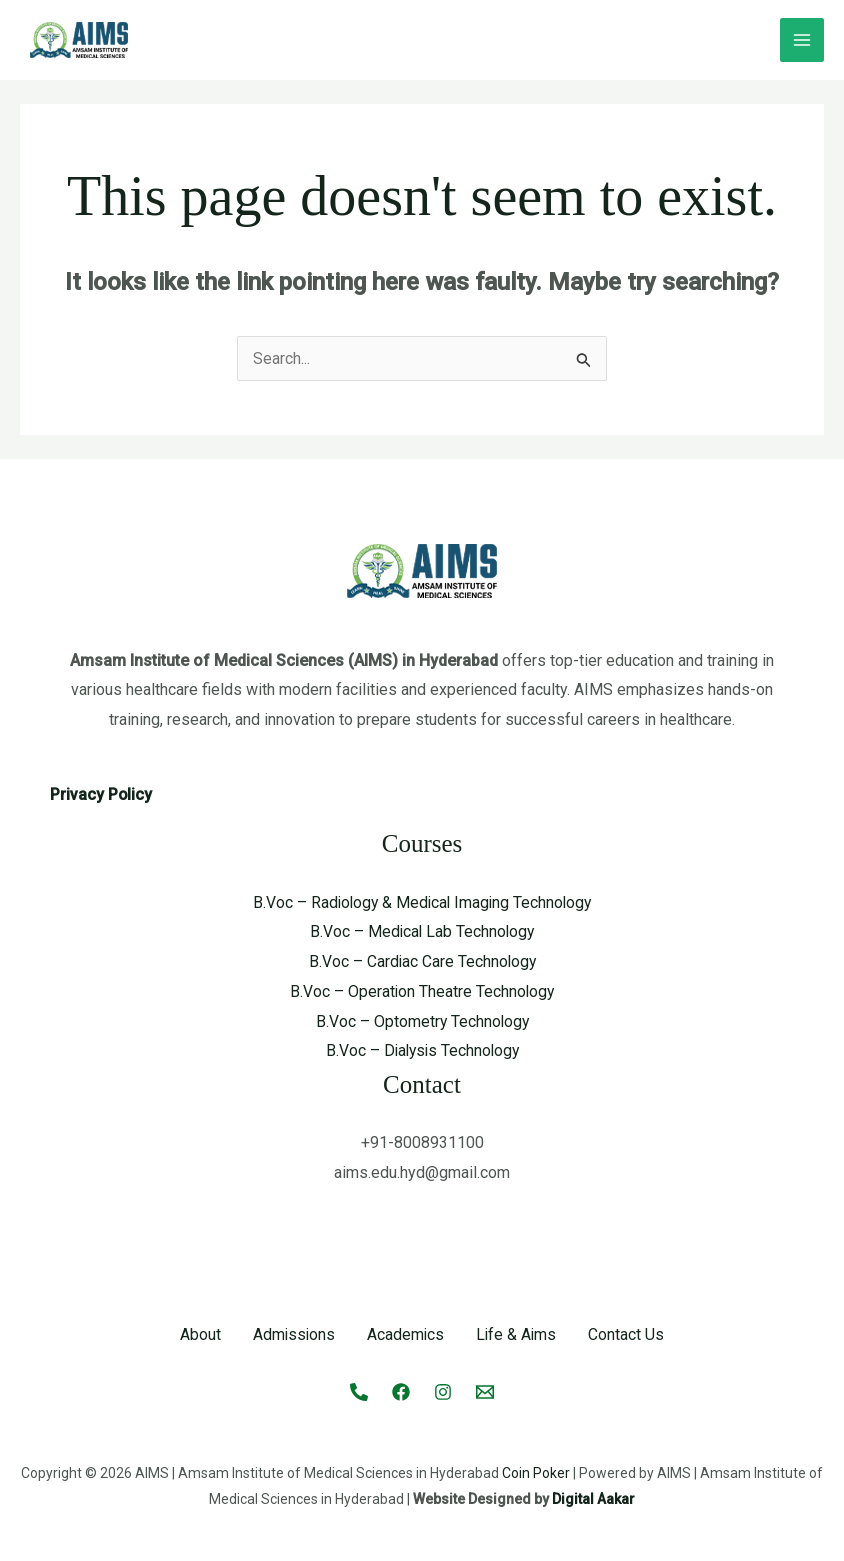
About (198, 1334)
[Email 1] (485, 1391)
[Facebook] (401, 1391)
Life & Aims (518, 1334)
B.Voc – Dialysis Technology (422, 1050)
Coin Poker (536, 1472)
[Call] (359, 1391)
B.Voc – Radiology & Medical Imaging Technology (422, 902)
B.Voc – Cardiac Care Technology (422, 961)
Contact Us (629, 1334)
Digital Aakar (593, 1498)
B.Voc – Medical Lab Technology (422, 931)
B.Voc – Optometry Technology (422, 1021)
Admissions (293, 1334)
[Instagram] (443, 1391)
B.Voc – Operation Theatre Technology (422, 991)
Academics (406, 1334)
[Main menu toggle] (802, 40)
